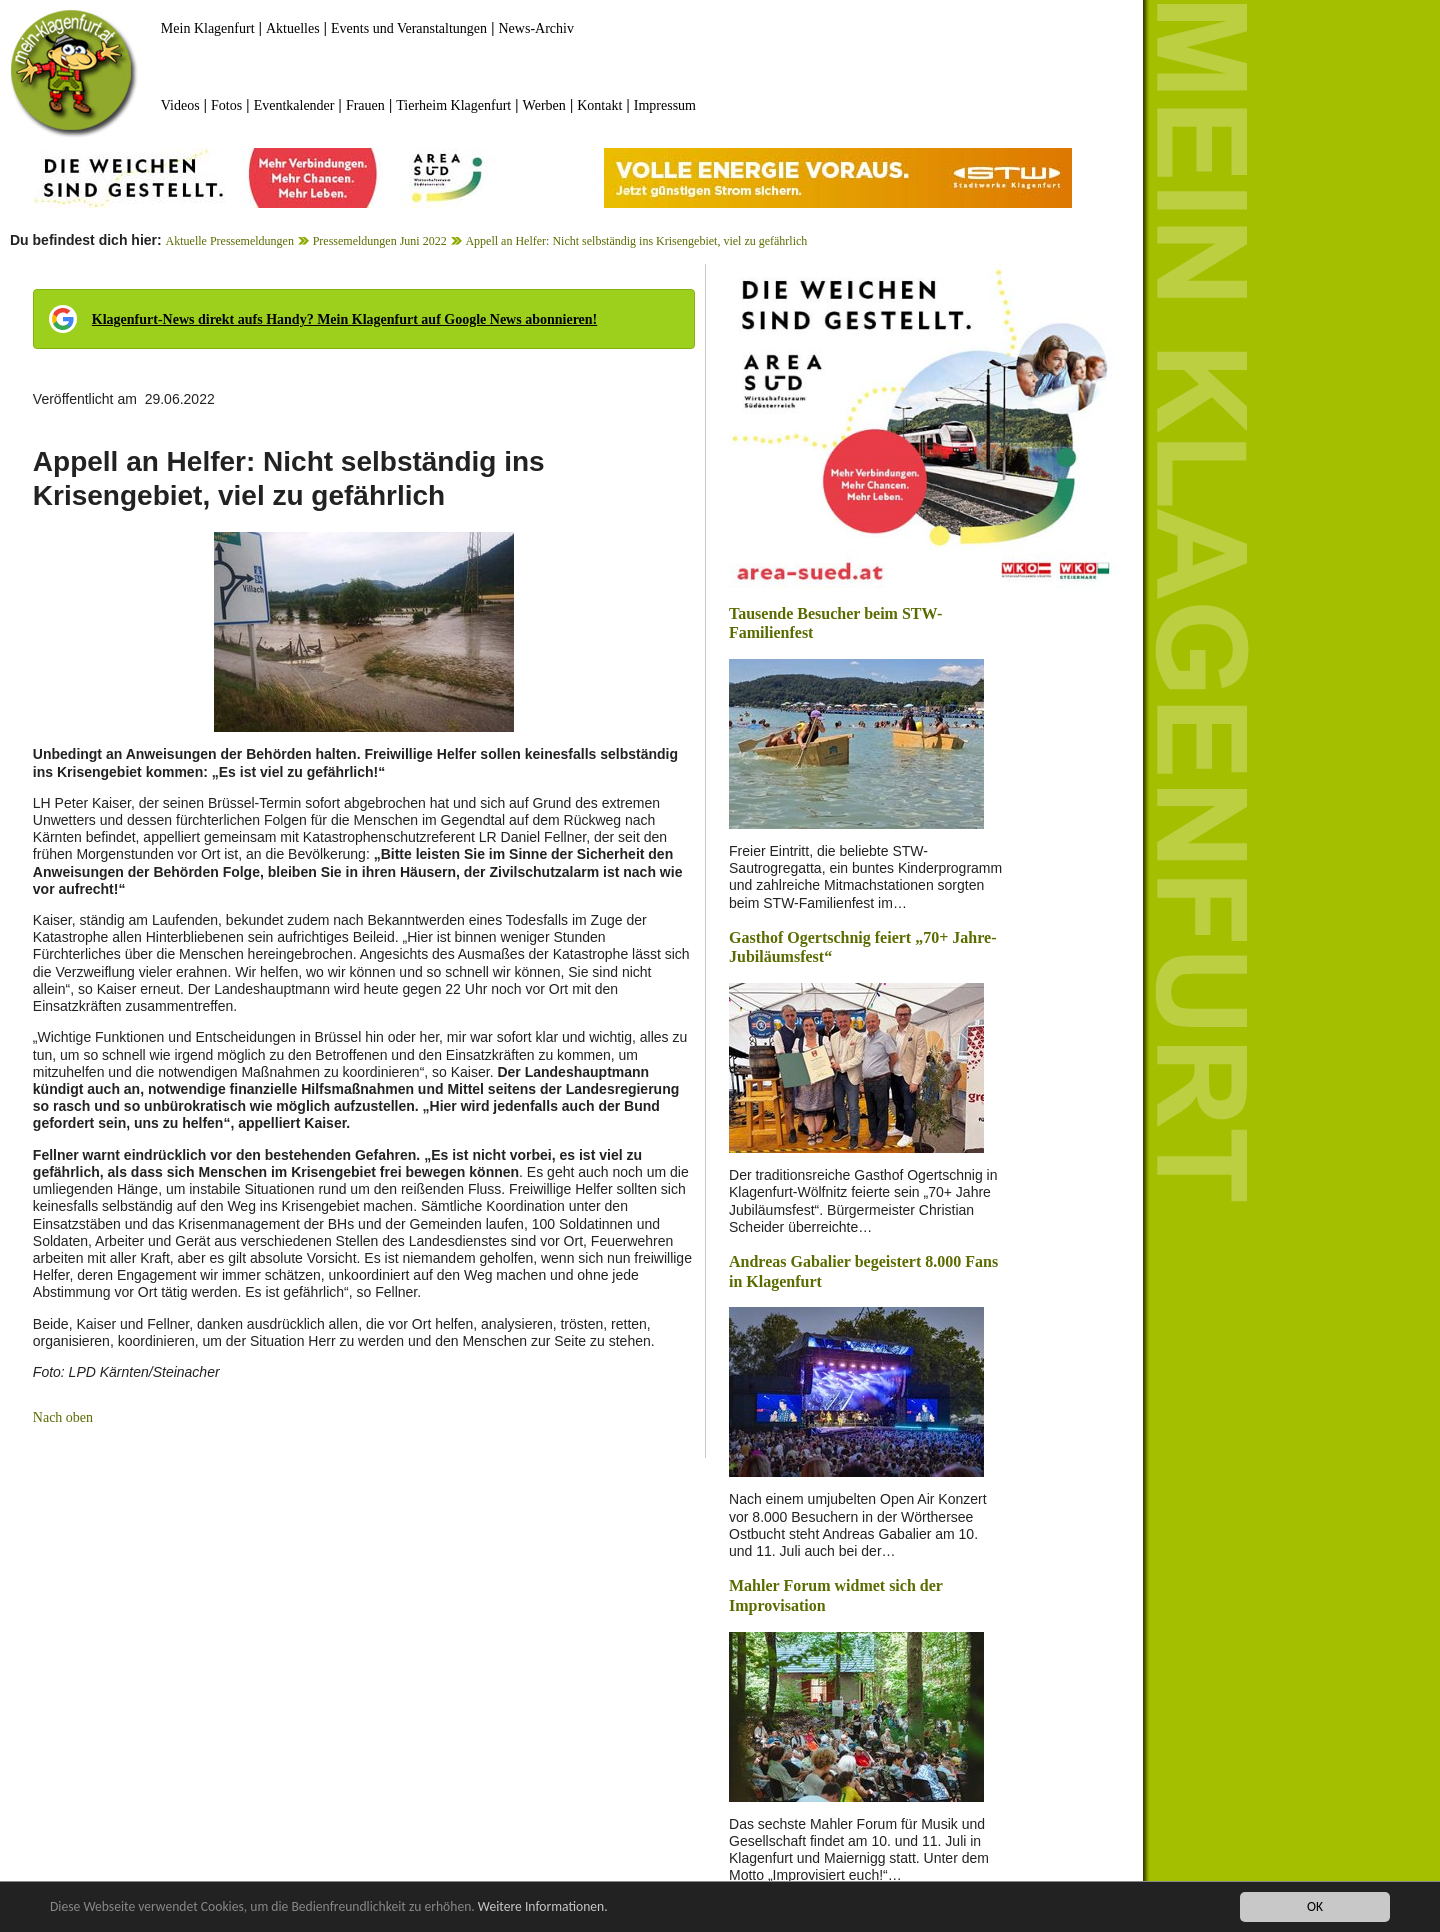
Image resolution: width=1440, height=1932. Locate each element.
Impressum (665, 105)
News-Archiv (536, 28)
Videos (180, 105)
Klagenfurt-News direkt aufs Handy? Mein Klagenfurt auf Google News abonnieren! (344, 319)
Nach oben (63, 1417)
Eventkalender (294, 105)
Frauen (365, 105)
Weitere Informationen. (543, 1907)
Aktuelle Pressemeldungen (230, 241)
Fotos (226, 105)
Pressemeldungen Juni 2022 (380, 241)
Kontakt (599, 105)
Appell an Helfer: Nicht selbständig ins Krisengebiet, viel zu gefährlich (636, 241)
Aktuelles (293, 28)
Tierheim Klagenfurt (453, 105)
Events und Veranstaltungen (409, 28)
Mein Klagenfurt (208, 28)
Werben (544, 105)
